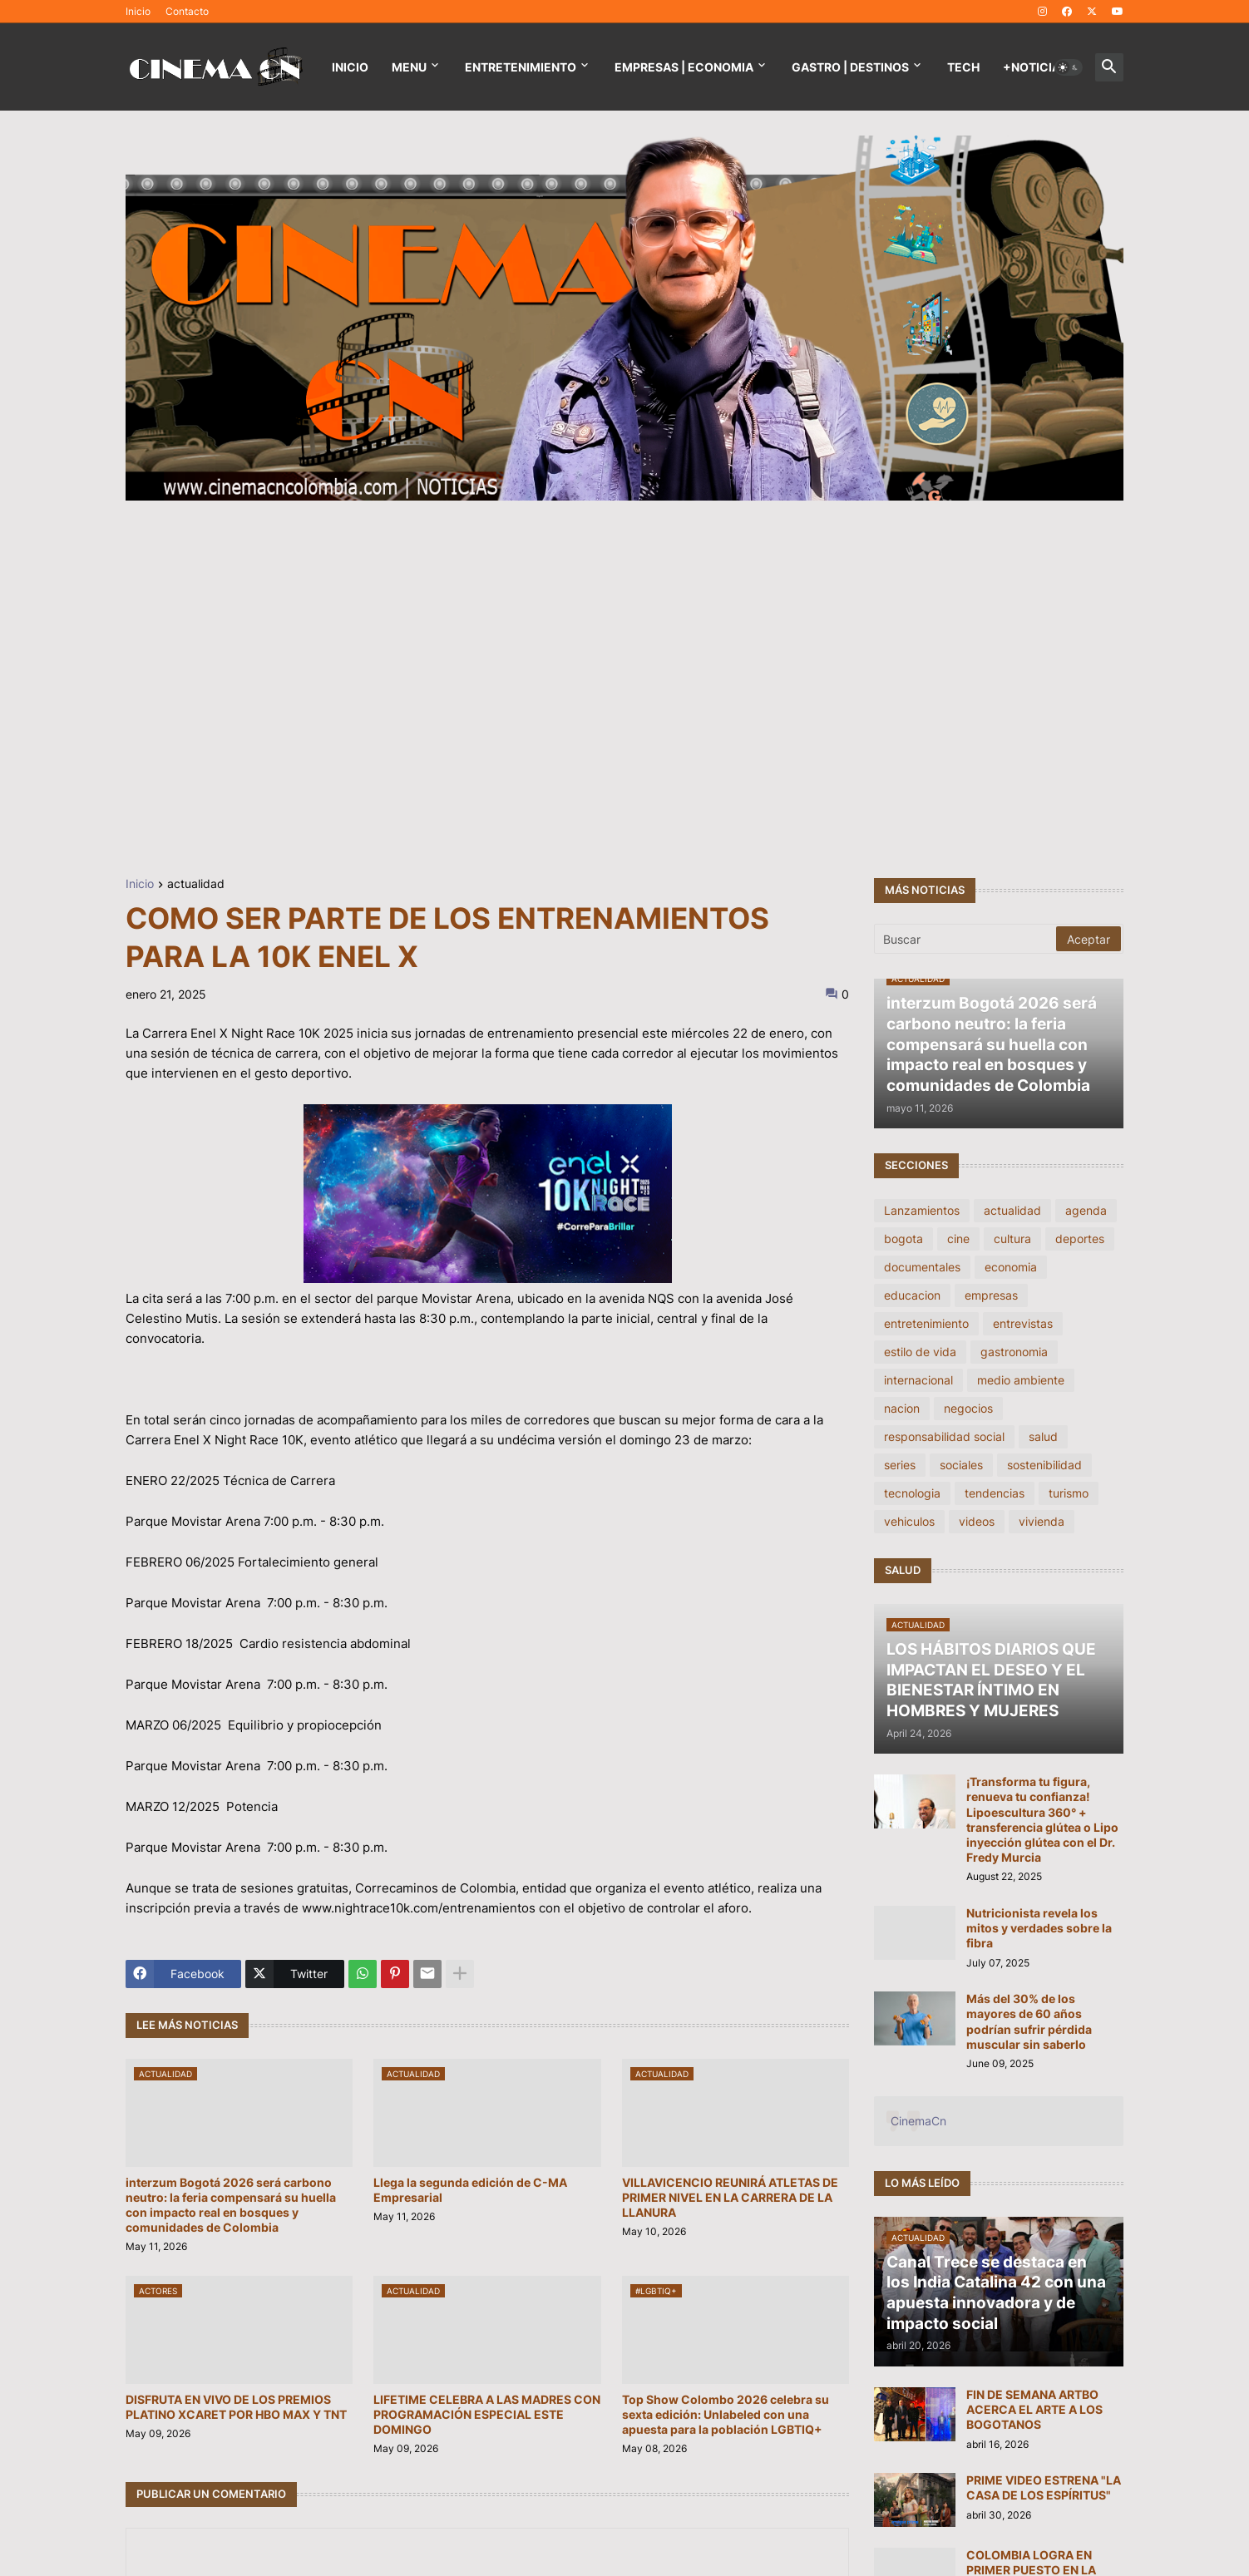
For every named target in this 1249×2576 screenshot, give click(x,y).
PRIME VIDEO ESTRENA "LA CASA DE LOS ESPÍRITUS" (1043, 2487)
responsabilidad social (944, 1436)
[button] (1068, 67)
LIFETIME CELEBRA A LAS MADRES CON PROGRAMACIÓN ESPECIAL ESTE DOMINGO (486, 2414)
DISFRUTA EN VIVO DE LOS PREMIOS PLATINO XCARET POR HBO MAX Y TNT (236, 2406)
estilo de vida (920, 1352)
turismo (1069, 1493)
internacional (918, 1380)
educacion (912, 1295)
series (900, 1465)
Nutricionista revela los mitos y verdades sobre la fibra (1039, 1928)
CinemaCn (918, 2121)
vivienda (1041, 1521)
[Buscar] (966, 938)
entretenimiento (926, 1323)
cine (958, 1238)
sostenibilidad (1044, 1465)
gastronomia (1014, 1352)
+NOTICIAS (1035, 67)
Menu (409, 67)
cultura (1012, 1238)
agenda (1086, 1210)
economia (1011, 1267)
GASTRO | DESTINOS (850, 67)
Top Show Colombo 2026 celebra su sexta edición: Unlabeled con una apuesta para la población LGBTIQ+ (725, 2414)
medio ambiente (1020, 1380)
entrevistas (1023, 1323)
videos (977, 1521)
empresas (991, 1295)
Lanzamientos (922, 1210)
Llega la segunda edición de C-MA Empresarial (470, 2189)
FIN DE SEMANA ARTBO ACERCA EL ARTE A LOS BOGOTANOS (1034, 2409)
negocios (968, 1408)
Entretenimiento (520, 67)
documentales (922, 1267)
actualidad (196, 884)
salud (1043, 1436)
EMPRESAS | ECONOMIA (684, 67)
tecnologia (912, 1493)
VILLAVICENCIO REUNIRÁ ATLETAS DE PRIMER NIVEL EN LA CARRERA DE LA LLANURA (730, 2197)
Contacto (187, 11)
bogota (903, 1238)
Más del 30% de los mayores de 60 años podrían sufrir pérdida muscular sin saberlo (1029, 2021)
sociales (961, 1465)
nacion (902, 1408)
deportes (1079, 1238)
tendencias (994, 1493)
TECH (963, 67)
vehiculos (909, 1521)
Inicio (138, 11)
